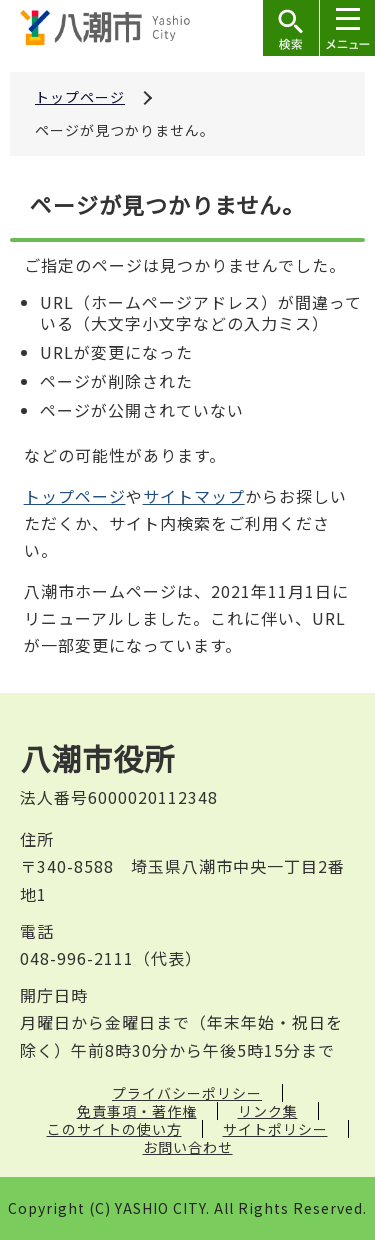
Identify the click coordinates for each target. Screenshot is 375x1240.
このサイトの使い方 (114, 1129)
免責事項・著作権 (137, 1111)
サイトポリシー (275, 1129)
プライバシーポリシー (187, 1093)
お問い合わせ (188, 1147)
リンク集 (268, 1111)
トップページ (80, 97)
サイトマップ (194, 496)
